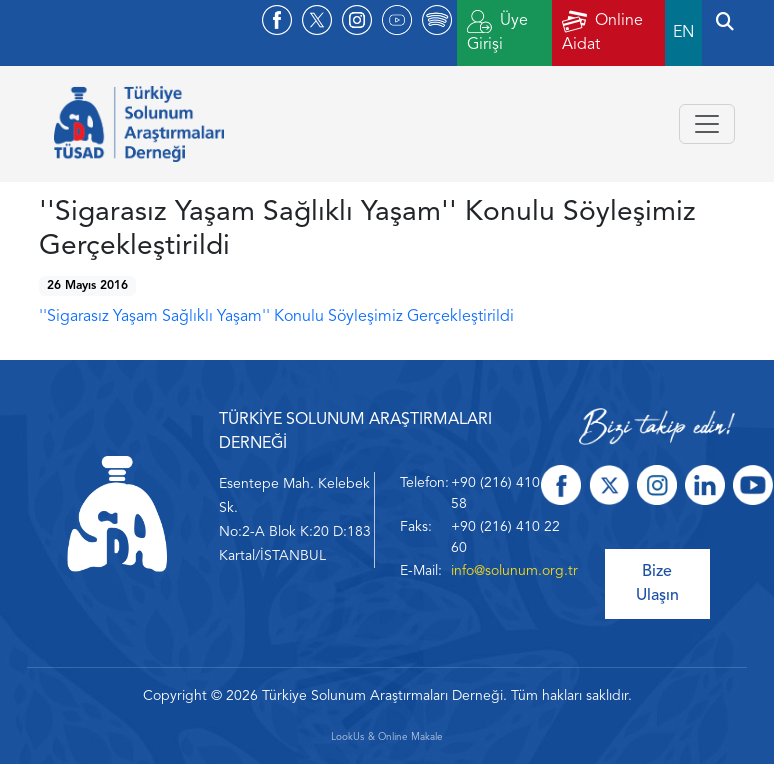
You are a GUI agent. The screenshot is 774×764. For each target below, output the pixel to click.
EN (683, 33)
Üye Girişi (497, 31)
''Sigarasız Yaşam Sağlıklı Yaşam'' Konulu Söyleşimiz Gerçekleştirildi (276, 317)
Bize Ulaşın (657, 584)
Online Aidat (602, 31)
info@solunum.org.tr (514, 571)
